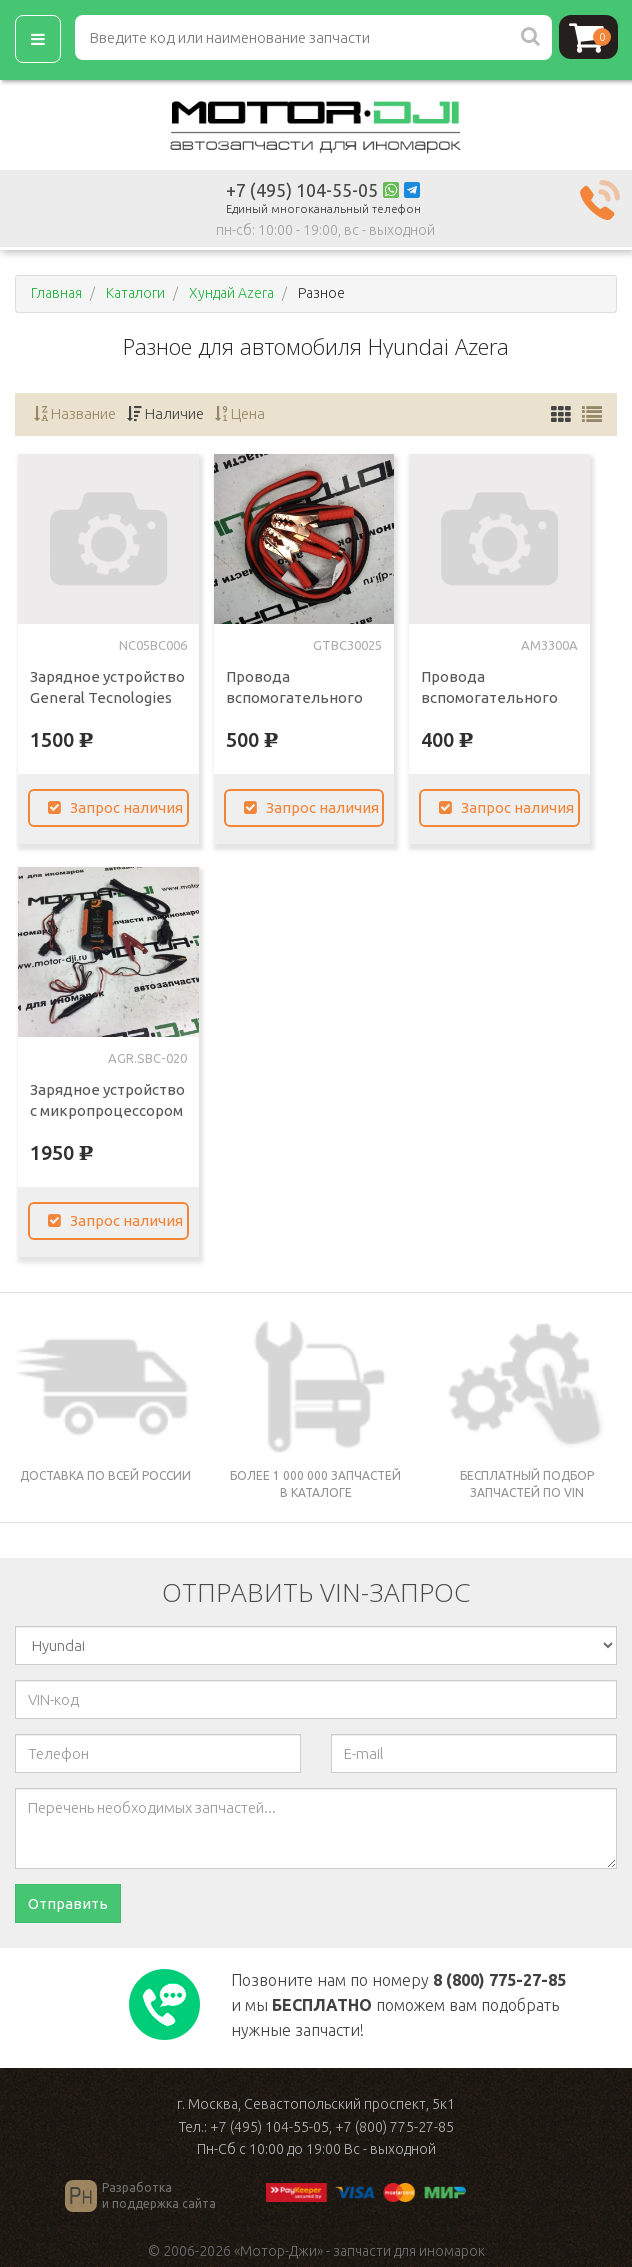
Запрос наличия (115, 807)
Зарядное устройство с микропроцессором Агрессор (107, 1110)
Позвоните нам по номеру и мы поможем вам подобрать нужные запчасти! (398, 2005)
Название (75, 413)
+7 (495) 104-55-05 (302, 190)
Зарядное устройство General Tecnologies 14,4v (107, 697)
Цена (240, 413)
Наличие (165, 413)
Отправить (68, 1903)
